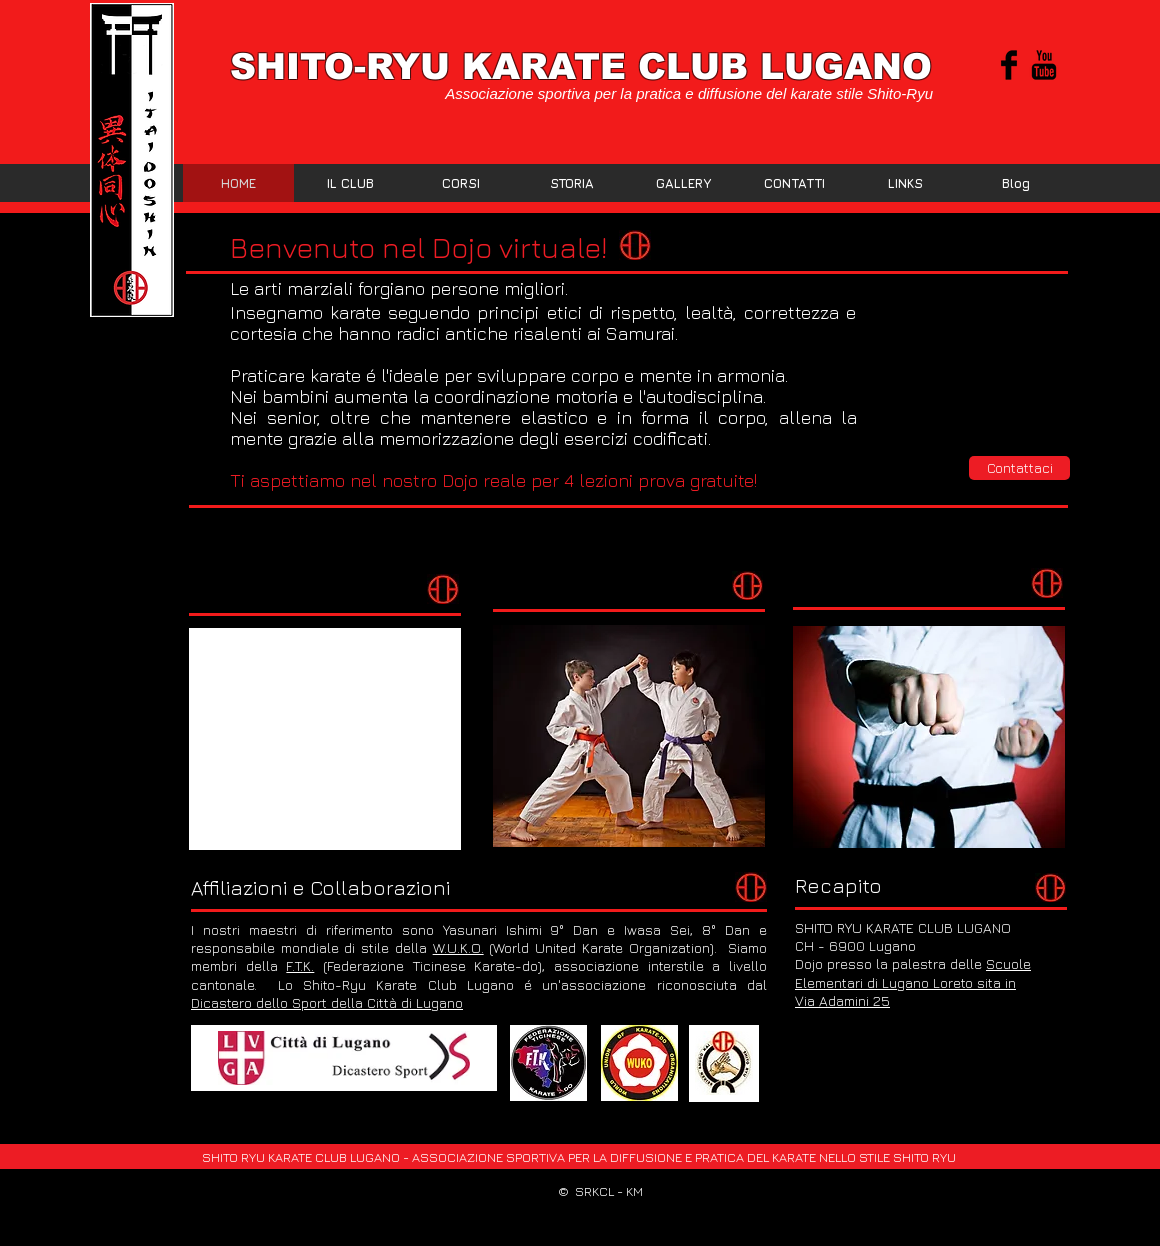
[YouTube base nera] (1044, 65)
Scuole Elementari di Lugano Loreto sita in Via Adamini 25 (913, 981)
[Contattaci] (1019, 468)
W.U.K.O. (458, 947)
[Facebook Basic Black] (1009, 65)
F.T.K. (300, 965)
